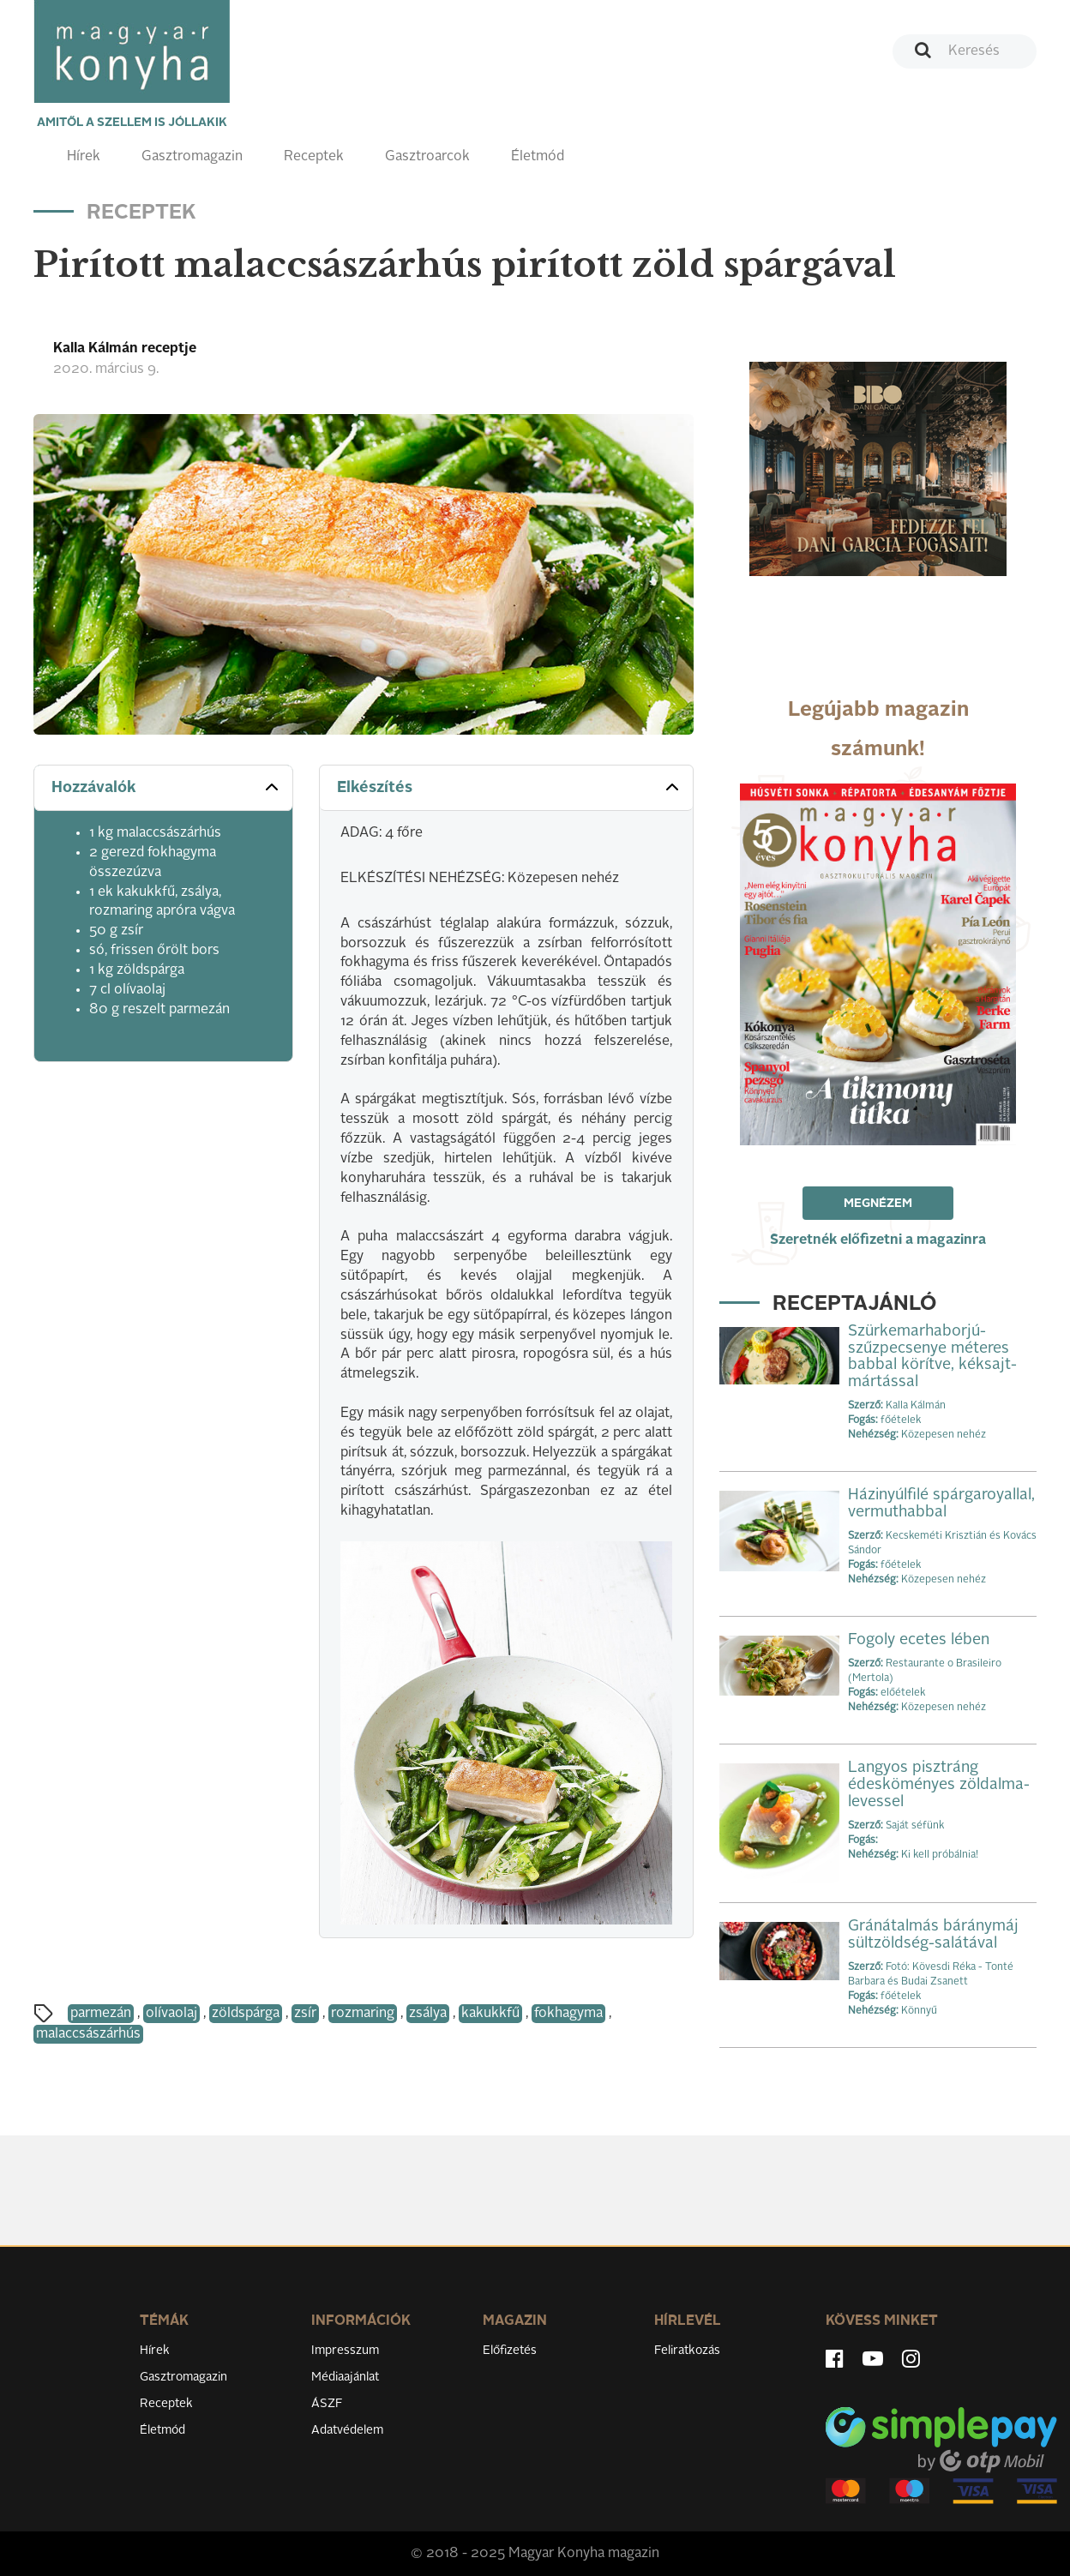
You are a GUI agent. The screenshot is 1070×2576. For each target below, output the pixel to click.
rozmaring (362, 2014)
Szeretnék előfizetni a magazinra (878, 1240)
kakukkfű (490, 2014)
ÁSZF (327, 2404)
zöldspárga (246, 2014)
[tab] (163, 788)
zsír (305, 2014)
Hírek (83, 157)
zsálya (428, 2014)
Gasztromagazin (192, 157)
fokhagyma (568, 2014)
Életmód (537, 157)
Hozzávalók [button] (166, 787)
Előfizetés (510, 2351)
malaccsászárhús (88, 2034)
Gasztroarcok (427, 157)
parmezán (100, 2014)
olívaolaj (171, 2014)
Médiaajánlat (345, 2377)
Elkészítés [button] (509, 787)
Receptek (314, 157)
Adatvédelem (347, 2430)
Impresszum (345, 2351)
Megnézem (878, 1204)
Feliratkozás (687, 2351)
